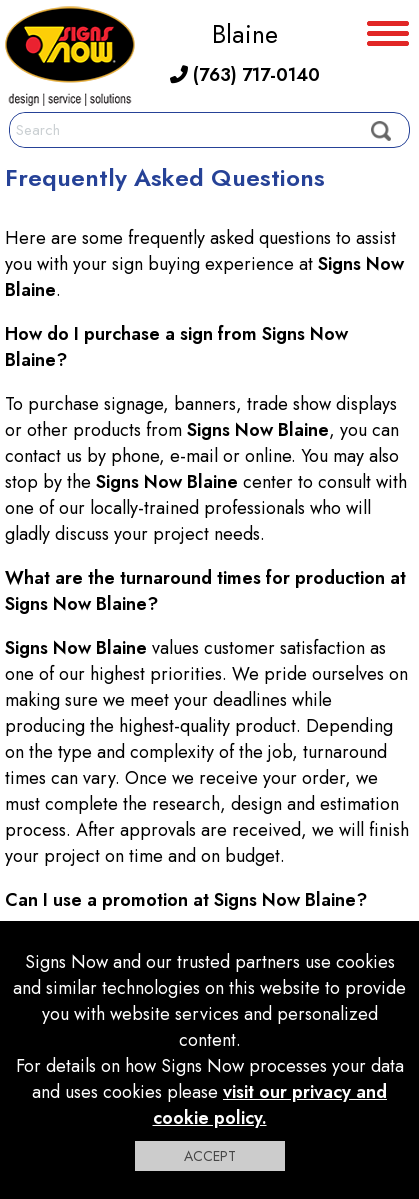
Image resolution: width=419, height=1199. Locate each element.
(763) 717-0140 (245, 75)
